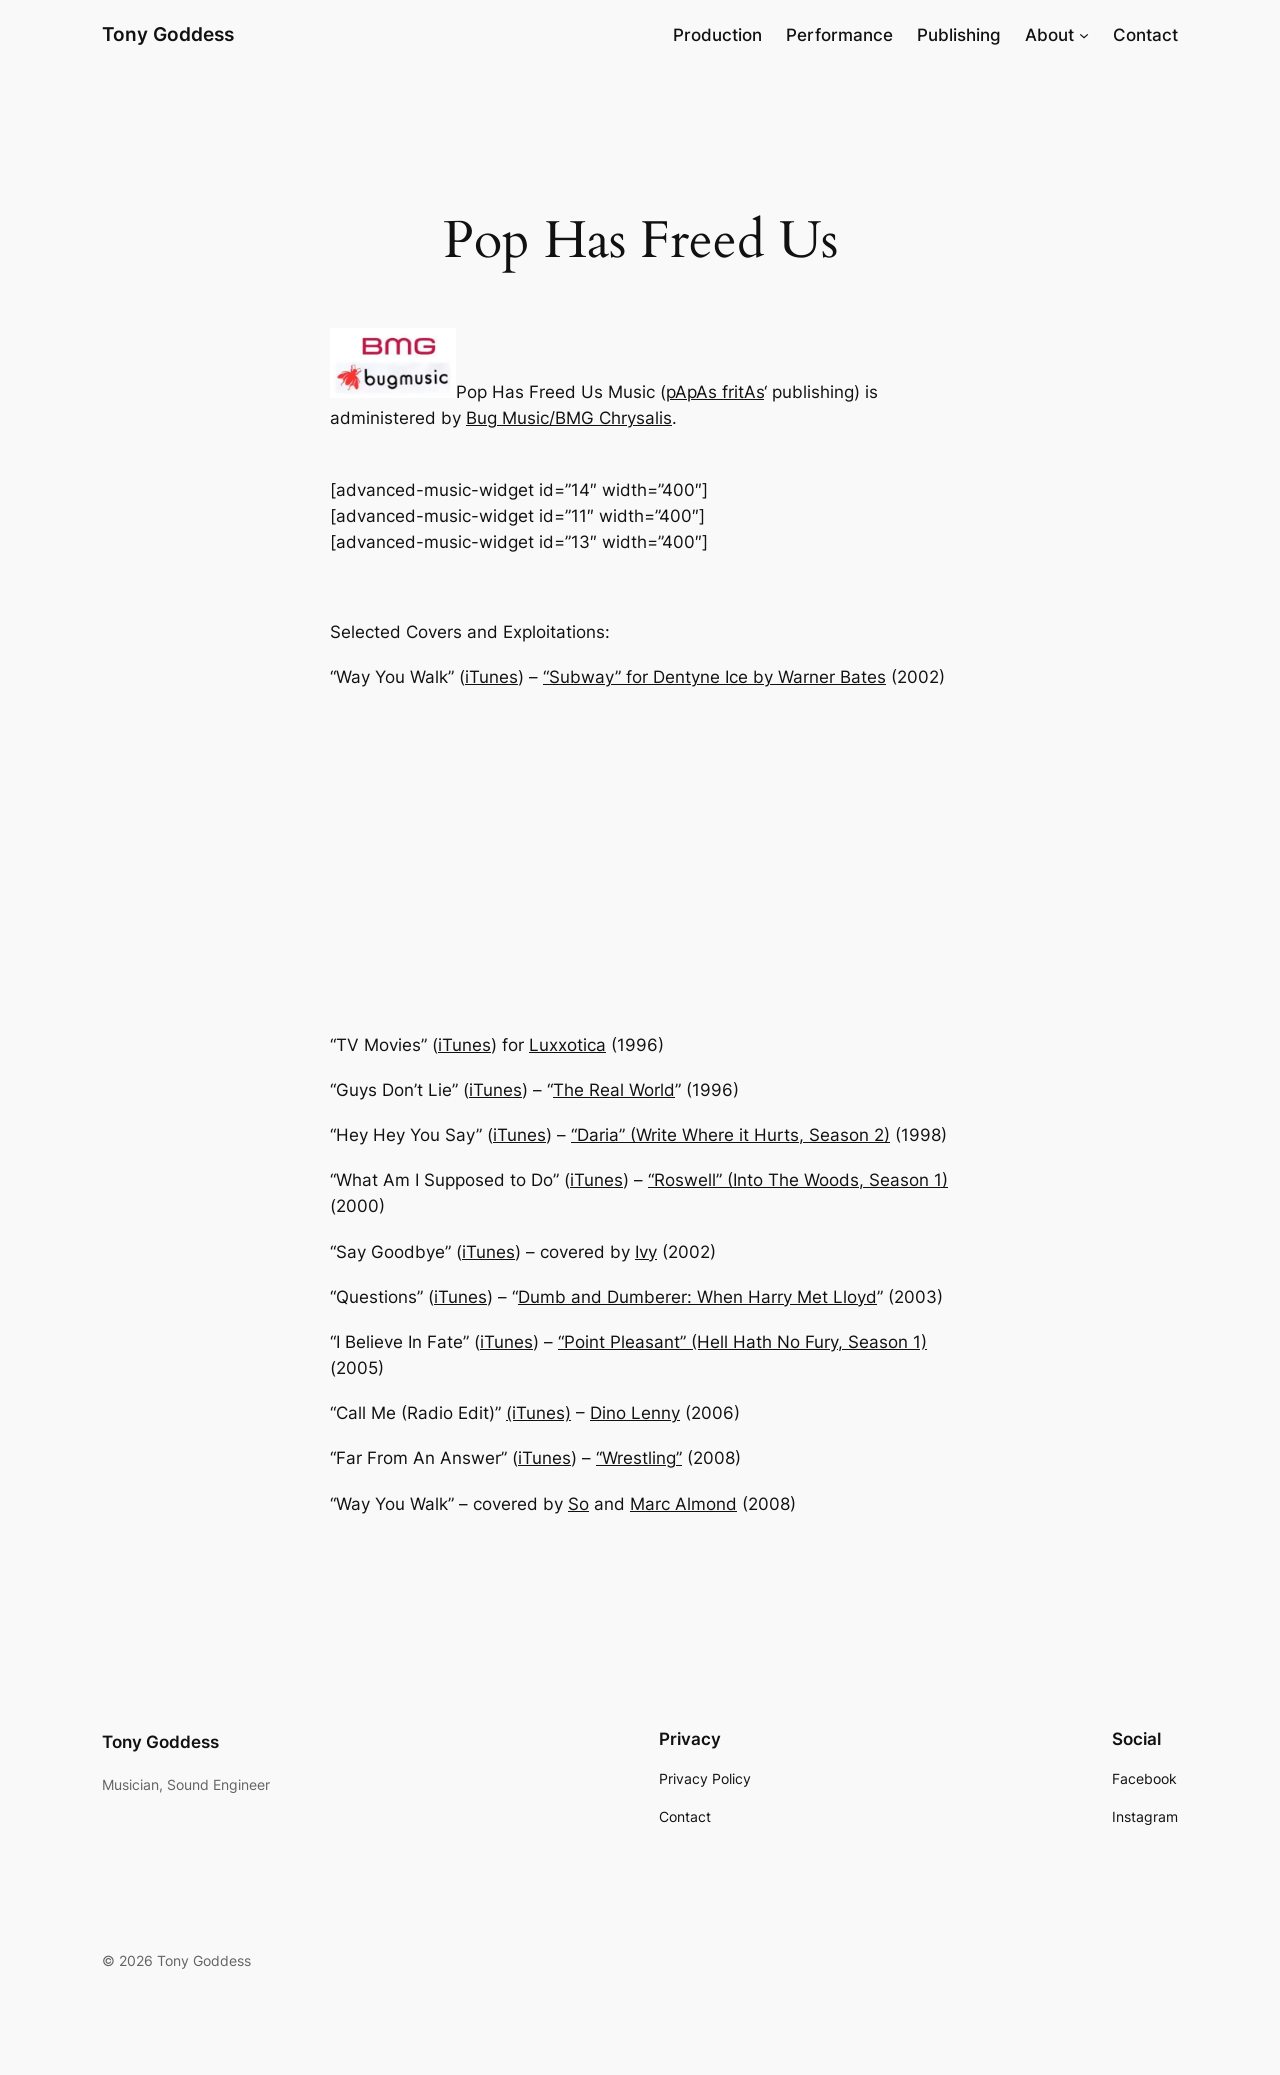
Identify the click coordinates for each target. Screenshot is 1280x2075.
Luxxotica (567, 1045)
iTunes (491, 677)
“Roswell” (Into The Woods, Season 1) (798, 1180)
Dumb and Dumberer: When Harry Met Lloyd (697, 1297)
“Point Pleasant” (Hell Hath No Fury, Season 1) (742, 1342)
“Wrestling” (639, 1458)
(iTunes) (538, 1413)
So (578, 1504)
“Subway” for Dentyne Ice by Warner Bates (714, 677)
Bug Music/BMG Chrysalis (569, 418)
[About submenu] (1084, 35)
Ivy (646, 1252)
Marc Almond (683, 1504)
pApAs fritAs (715, 392)
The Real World (614, 1090)
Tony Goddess (168, 34)
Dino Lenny (635, 1413)
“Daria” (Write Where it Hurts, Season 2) (730, 1135)
